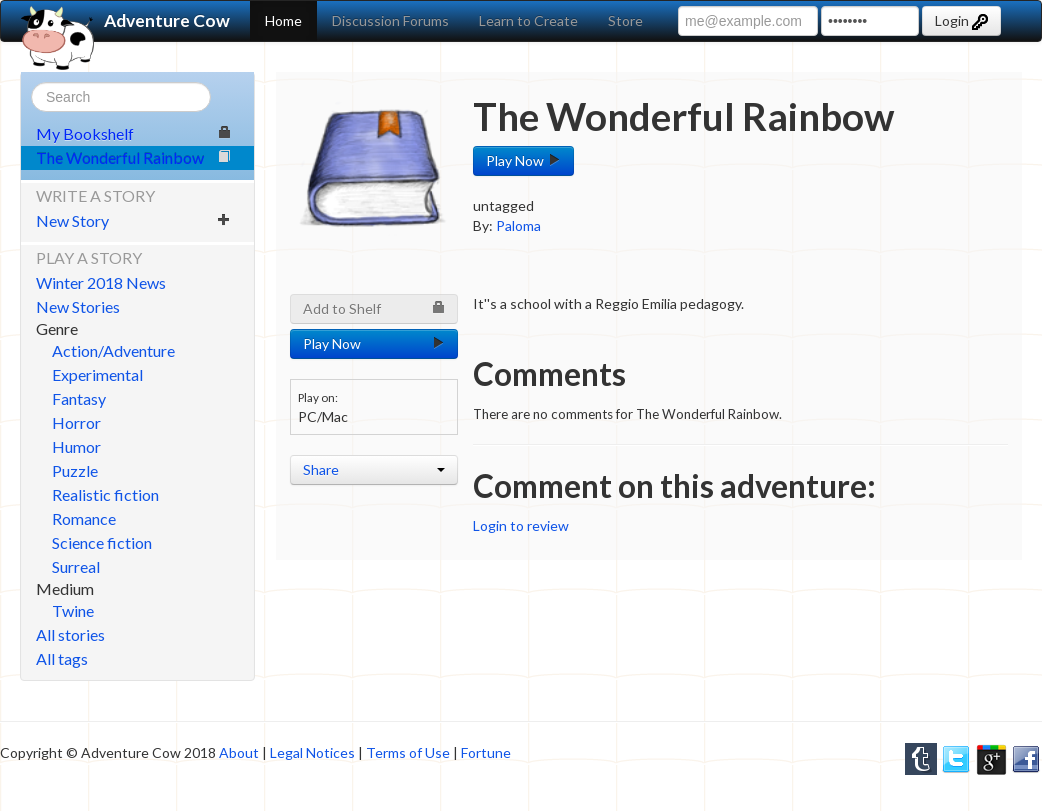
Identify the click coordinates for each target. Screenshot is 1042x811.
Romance (84, 518)
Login (961, 21)
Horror (76, 422)
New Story (133, 220)
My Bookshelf (133, 133)
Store (625, 20)
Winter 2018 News (101, 282)
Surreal (76, 566)
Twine (73, 610)
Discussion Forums (390, 20)
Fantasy (79, 398)
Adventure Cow (125, 21)
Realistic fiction (105, 494)
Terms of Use (408, 752)
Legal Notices (312, 752)
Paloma (518, 225)
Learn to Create (528, 20)
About (239, 752)
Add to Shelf (374, 308)
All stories (70, 634)
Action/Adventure (113, 350)
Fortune (486, 752)
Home (283, 20)
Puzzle (75, 470)
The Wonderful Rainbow (133, 157)
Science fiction (102, 542)
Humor (76, 446)
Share (374, 469)
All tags (62, 658)
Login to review (521, 525)
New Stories (78, 306)
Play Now (523, 160)
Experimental (97, 374)
